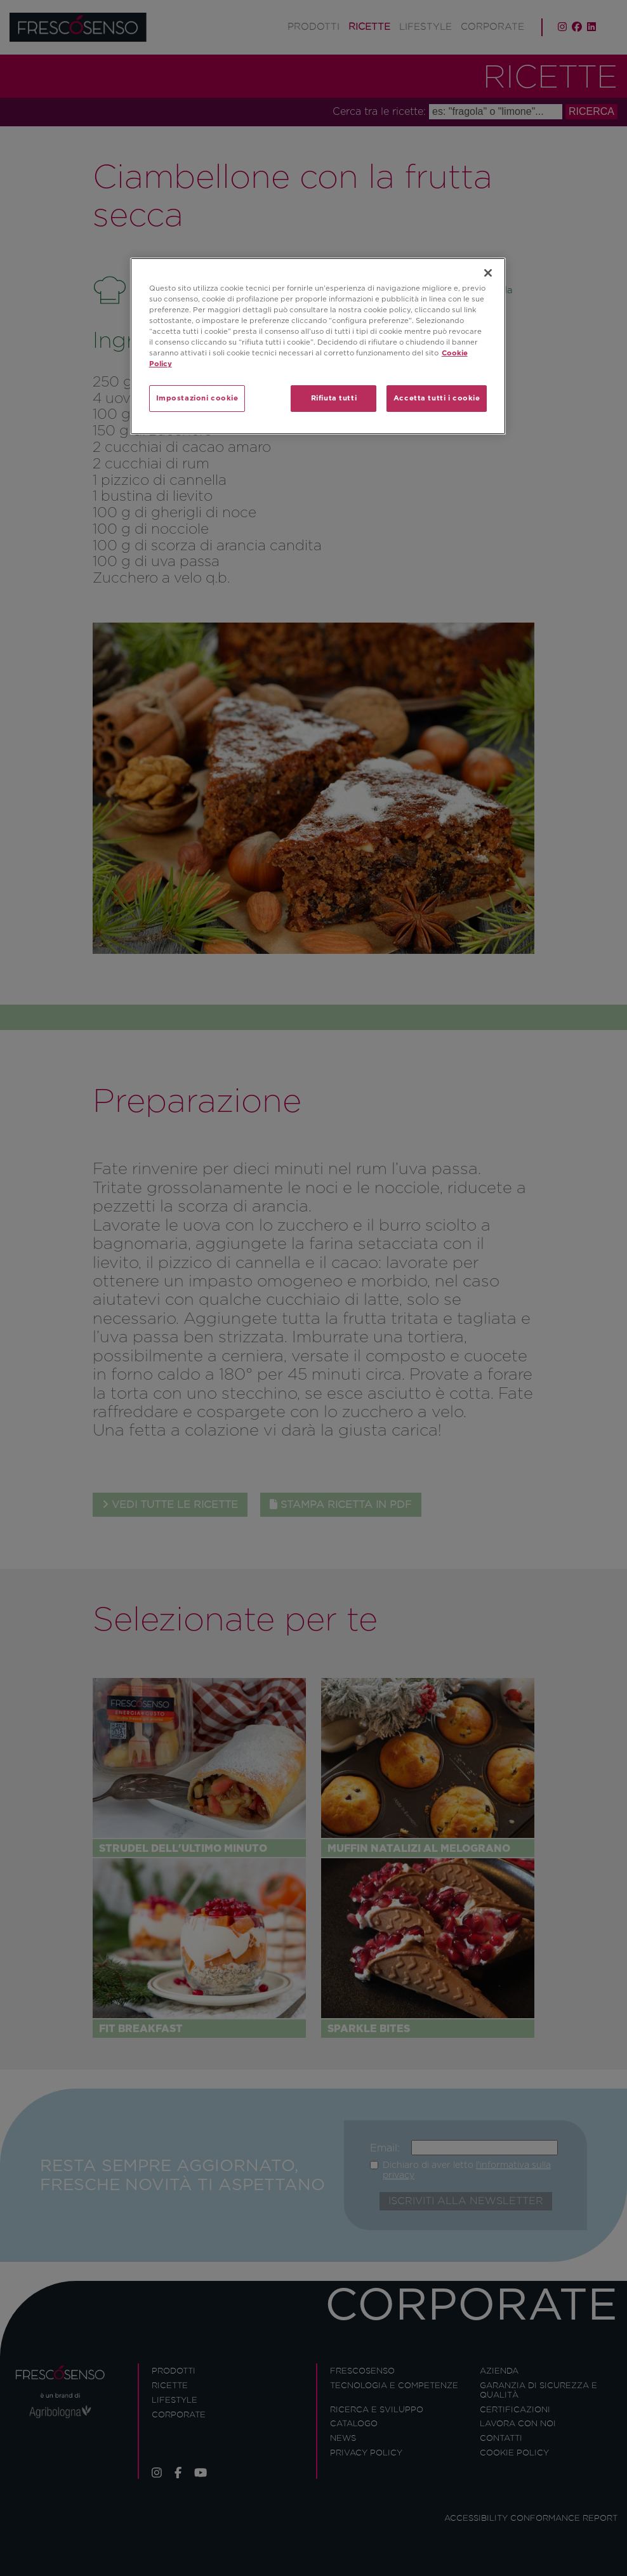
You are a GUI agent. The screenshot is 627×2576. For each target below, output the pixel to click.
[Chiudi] (488, 273)
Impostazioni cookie (197, 398)
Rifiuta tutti (334, 398)
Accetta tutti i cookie (436, 398)
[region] (318, 346)
